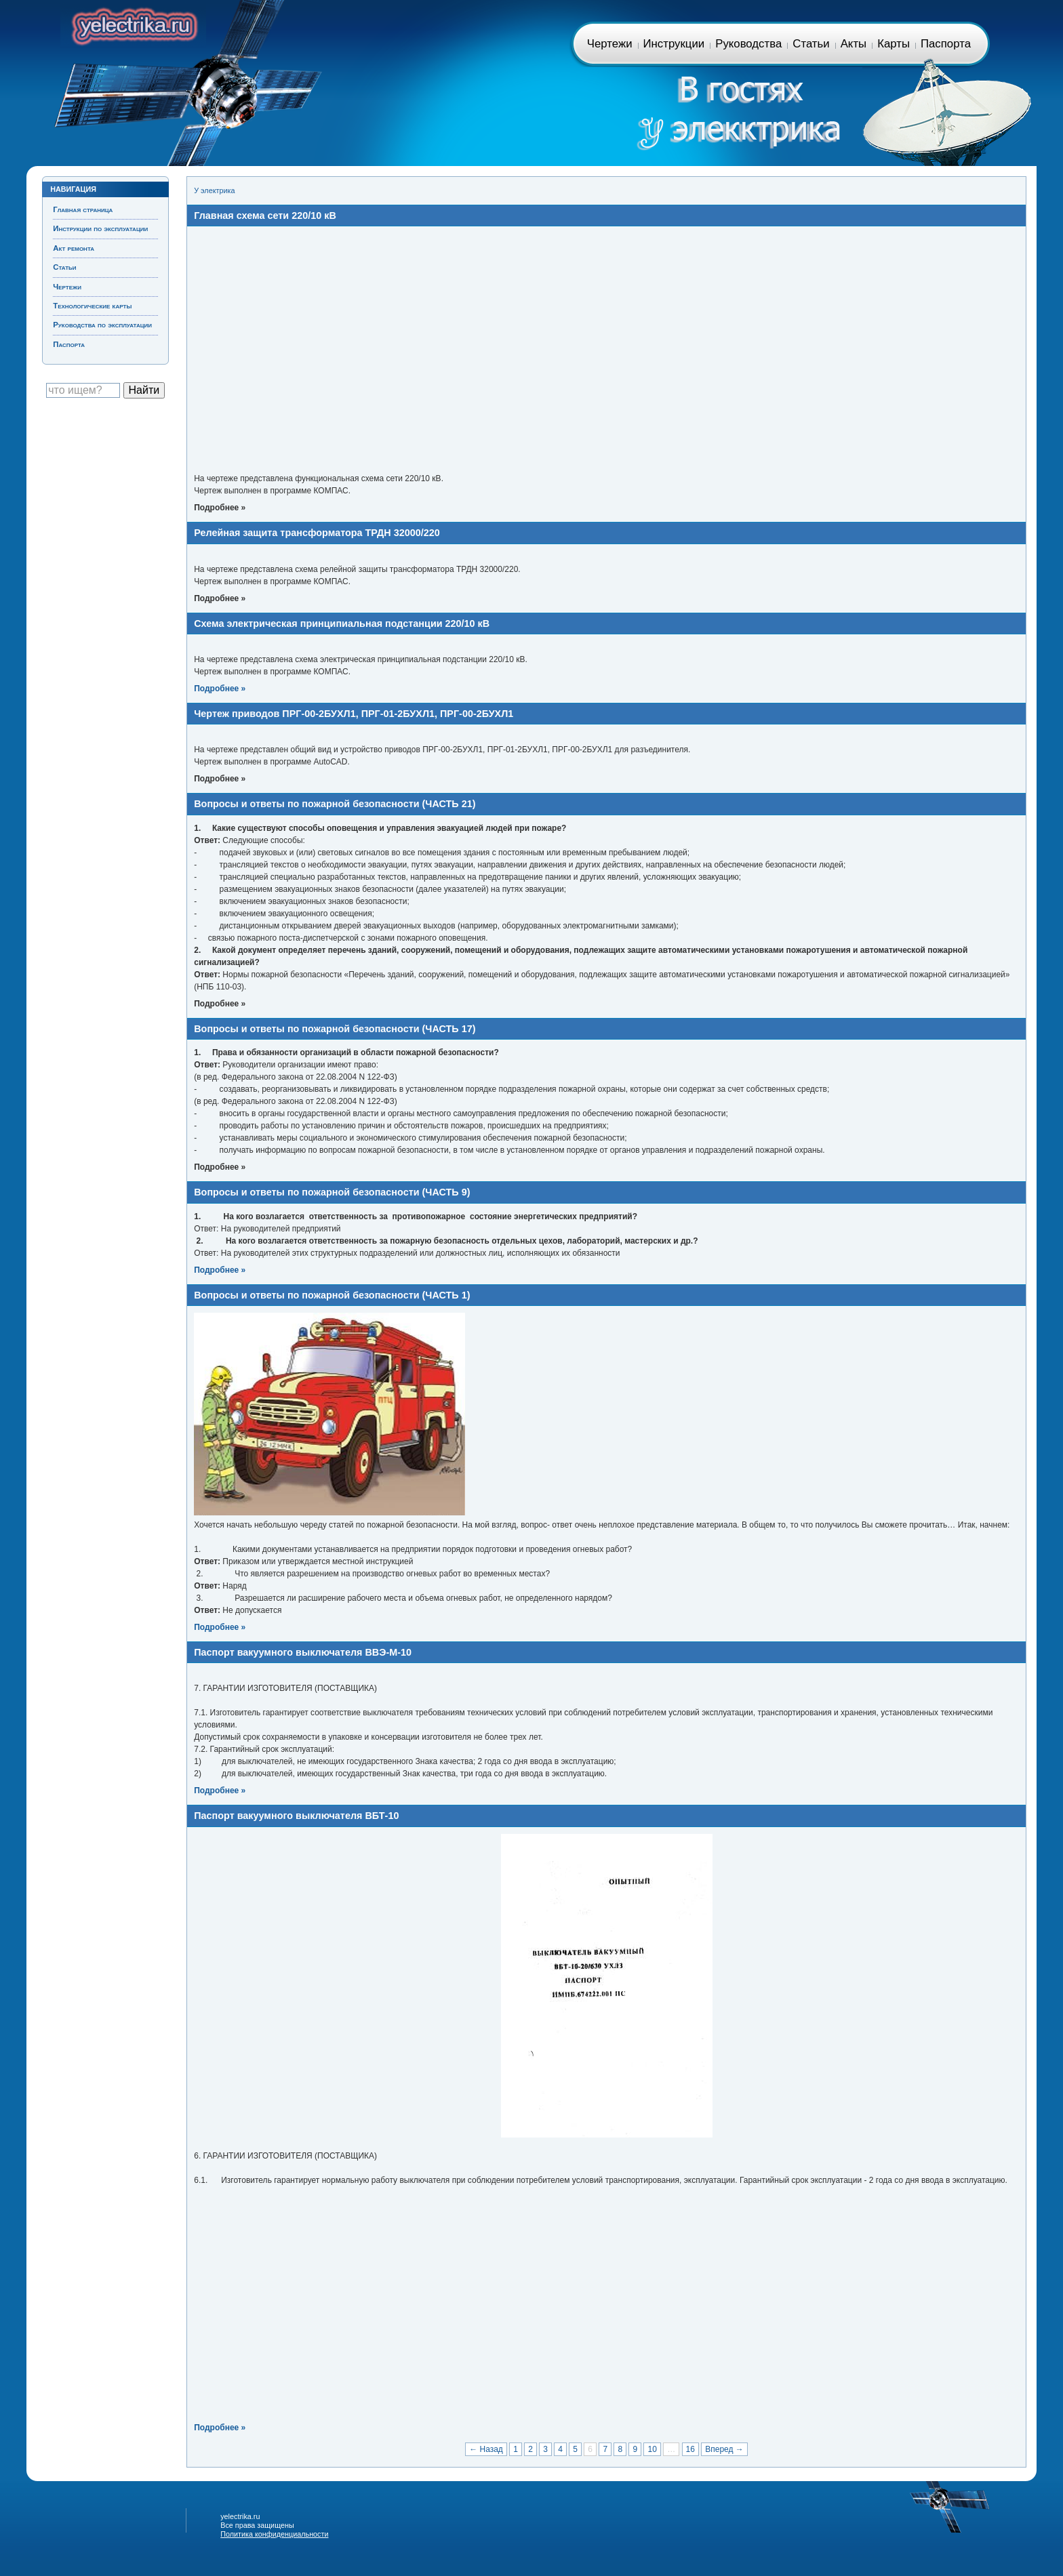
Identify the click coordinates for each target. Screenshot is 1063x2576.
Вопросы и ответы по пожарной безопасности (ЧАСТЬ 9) (332, 1192)
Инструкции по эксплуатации (100, 228)
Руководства (748, 43)
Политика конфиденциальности (274, 2534)
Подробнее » (219, 688)
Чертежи (610, 43)
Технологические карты (92, 306)
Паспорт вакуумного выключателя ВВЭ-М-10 (303, 1652)
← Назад (486, 2449)
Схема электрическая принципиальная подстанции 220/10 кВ (341, 623)
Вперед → (724, 2449)
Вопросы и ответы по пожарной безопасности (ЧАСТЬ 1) (332, 1295)
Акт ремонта (73, 248)
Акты (853, 43)
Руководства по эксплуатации (102, 325)
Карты (893, 43)
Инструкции (674, 43)
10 (651, 2449)
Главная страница (133, 24)
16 (690, 2449)
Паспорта (946, 43)
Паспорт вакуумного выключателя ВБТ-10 (296, 1815)
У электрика (214, 190)
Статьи (811, 43)
